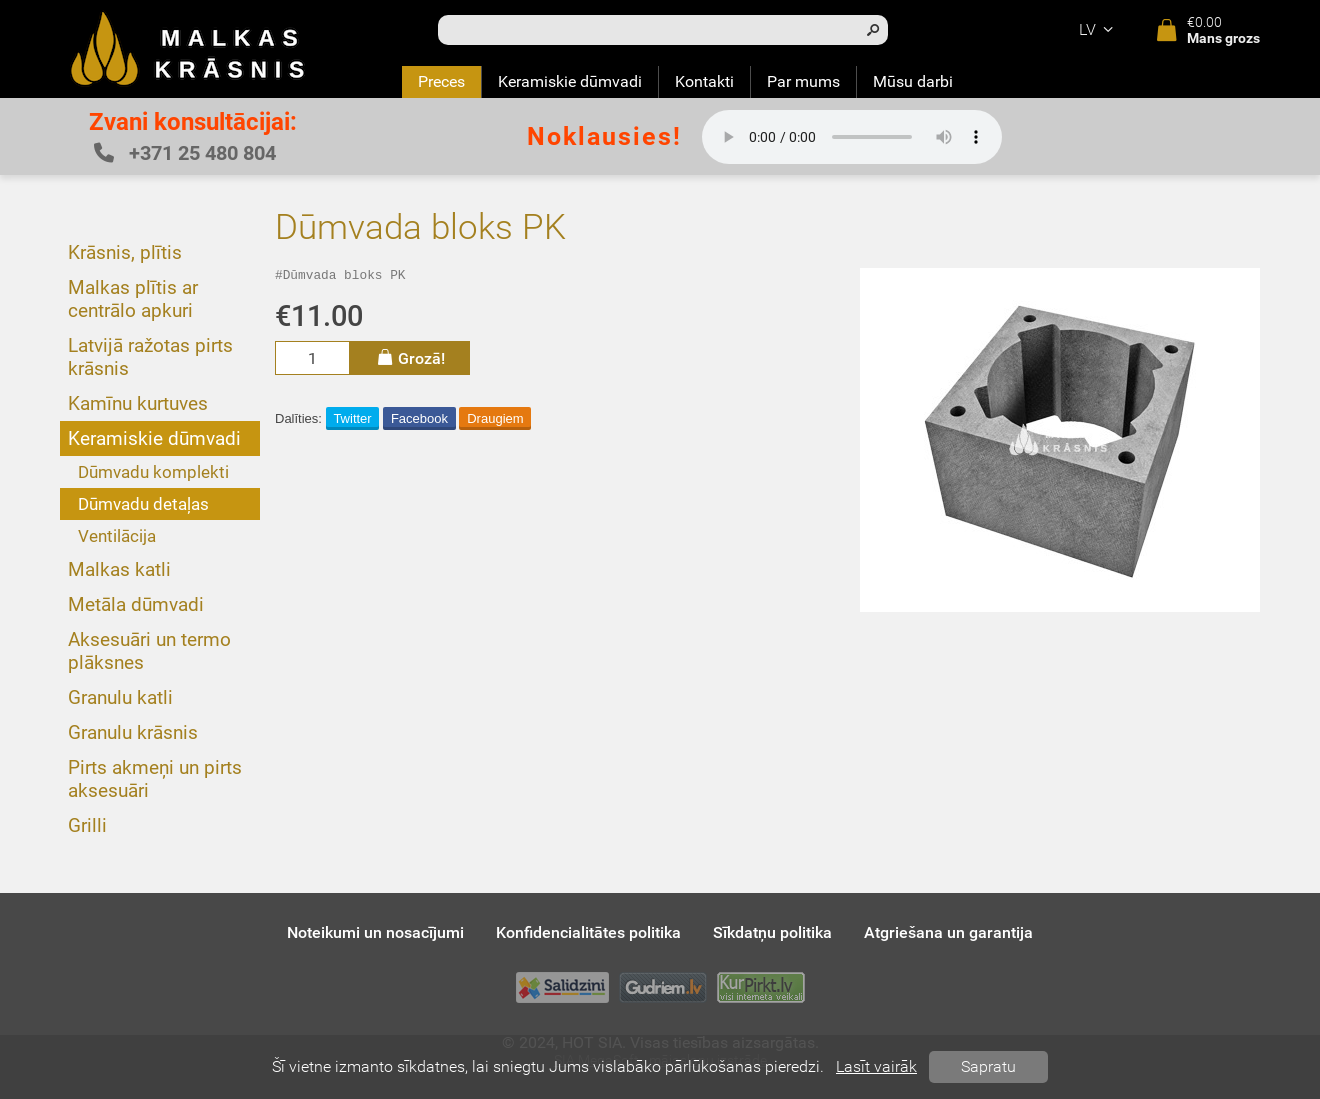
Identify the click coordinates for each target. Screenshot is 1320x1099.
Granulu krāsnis (133, 732)
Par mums (803, 81)
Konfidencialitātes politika (588, 932)
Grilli (87, 825)
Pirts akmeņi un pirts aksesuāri (155, 779)
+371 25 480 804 (185, 153)
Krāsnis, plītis (125, 252)
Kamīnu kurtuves (138, 403)
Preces (441, 81)
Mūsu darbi (913, 81)
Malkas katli (119, 569)
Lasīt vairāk (876, 1066)
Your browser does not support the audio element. (852, 137)
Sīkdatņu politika (772, 932)
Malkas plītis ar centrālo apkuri (133, 299)
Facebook (419, 421)
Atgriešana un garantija (948, 932)
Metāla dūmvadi (136, 604)
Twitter (352, 421)
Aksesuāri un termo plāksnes (149, 651)
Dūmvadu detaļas (143, 504)
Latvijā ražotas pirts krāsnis (150, 357)
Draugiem (495, 421)
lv (1099, 29)
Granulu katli (120, 697)
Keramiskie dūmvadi (570, 81)
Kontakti (704, 81)
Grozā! (410, 360)
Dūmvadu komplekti (153, 472)
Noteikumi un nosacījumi (375, 932)
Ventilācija (117, 536)
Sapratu (988, 1066)
